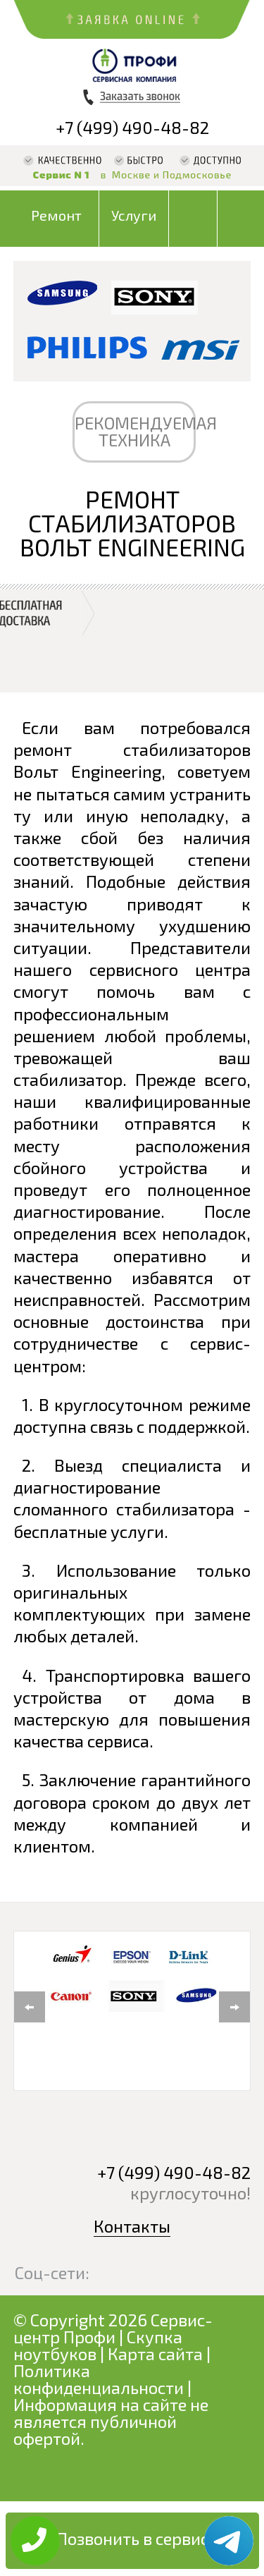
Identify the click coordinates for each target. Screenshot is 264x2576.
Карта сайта (155, 2353)
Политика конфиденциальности (98, 2379)
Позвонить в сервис (132, 2538)
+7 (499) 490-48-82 (132, 127)
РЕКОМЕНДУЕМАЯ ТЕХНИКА (135, 431)
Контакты (132, 2226)
